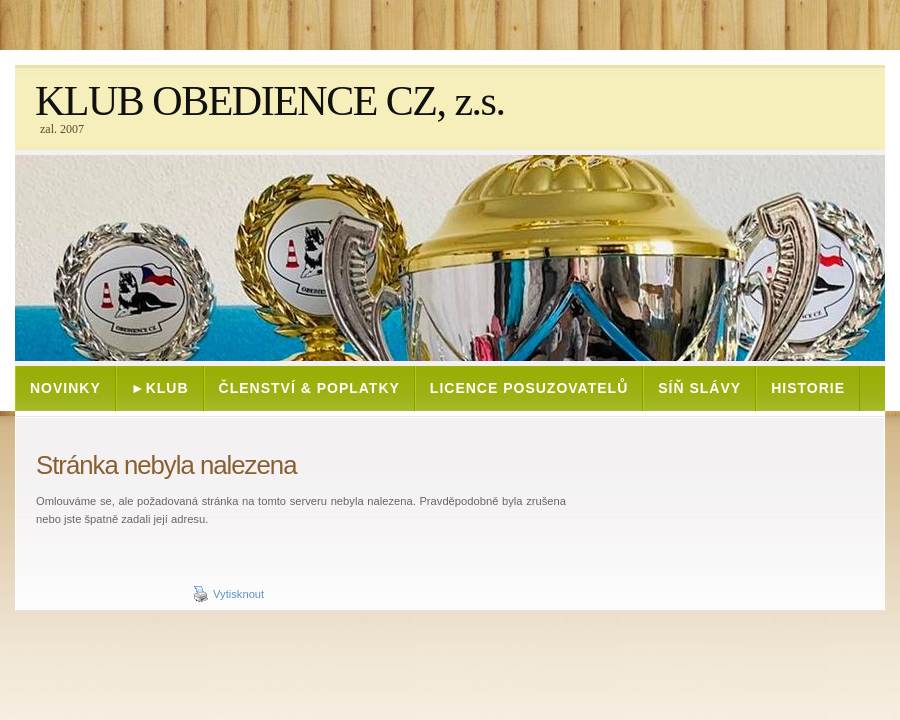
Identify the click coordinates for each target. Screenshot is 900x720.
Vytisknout (228, 594)
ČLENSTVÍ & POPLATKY (309, 388)
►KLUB (160, 388)
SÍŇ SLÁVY (699, 388)
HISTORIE (808, 388)
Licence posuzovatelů (529, 388)
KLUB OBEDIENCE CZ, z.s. (269, 101)
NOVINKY (65, 388)
